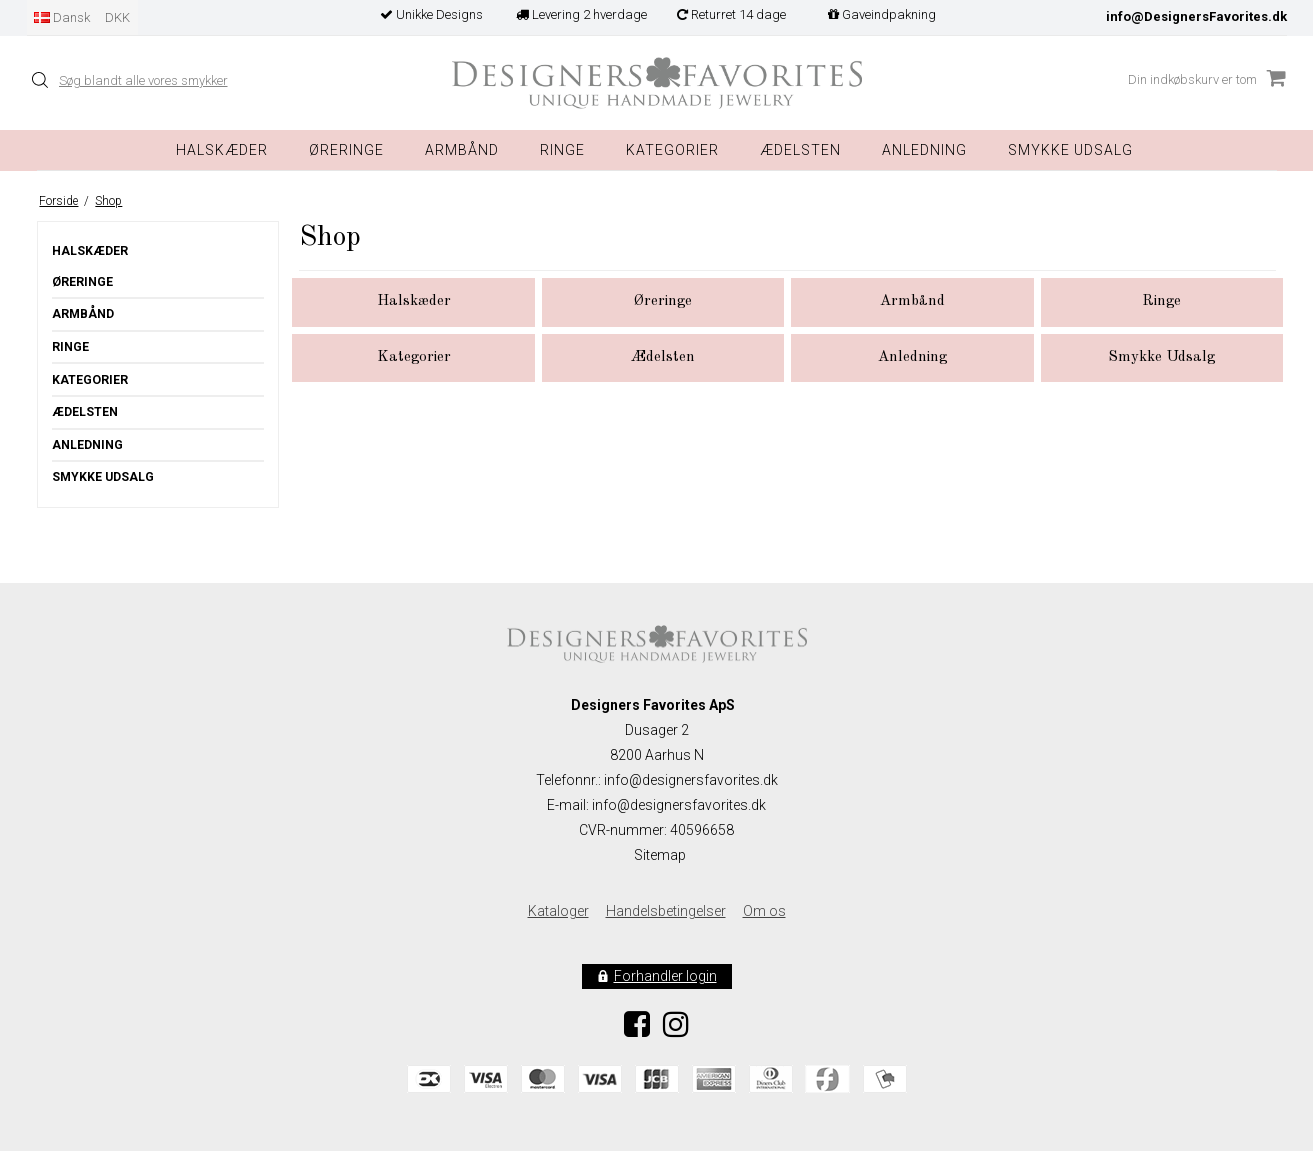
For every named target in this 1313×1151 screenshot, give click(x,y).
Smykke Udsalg (1070, 150)
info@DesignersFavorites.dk (1196, 16)
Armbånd (462, 150)
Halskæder (222, 150)
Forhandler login (665, 976)
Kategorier (672, 150)
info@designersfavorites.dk (679, 805)
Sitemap (660, 855)
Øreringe (346, 150)
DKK (117, 17)
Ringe (562, 150)
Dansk (62, 17)
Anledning (924, 150)
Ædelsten (85, 412)
